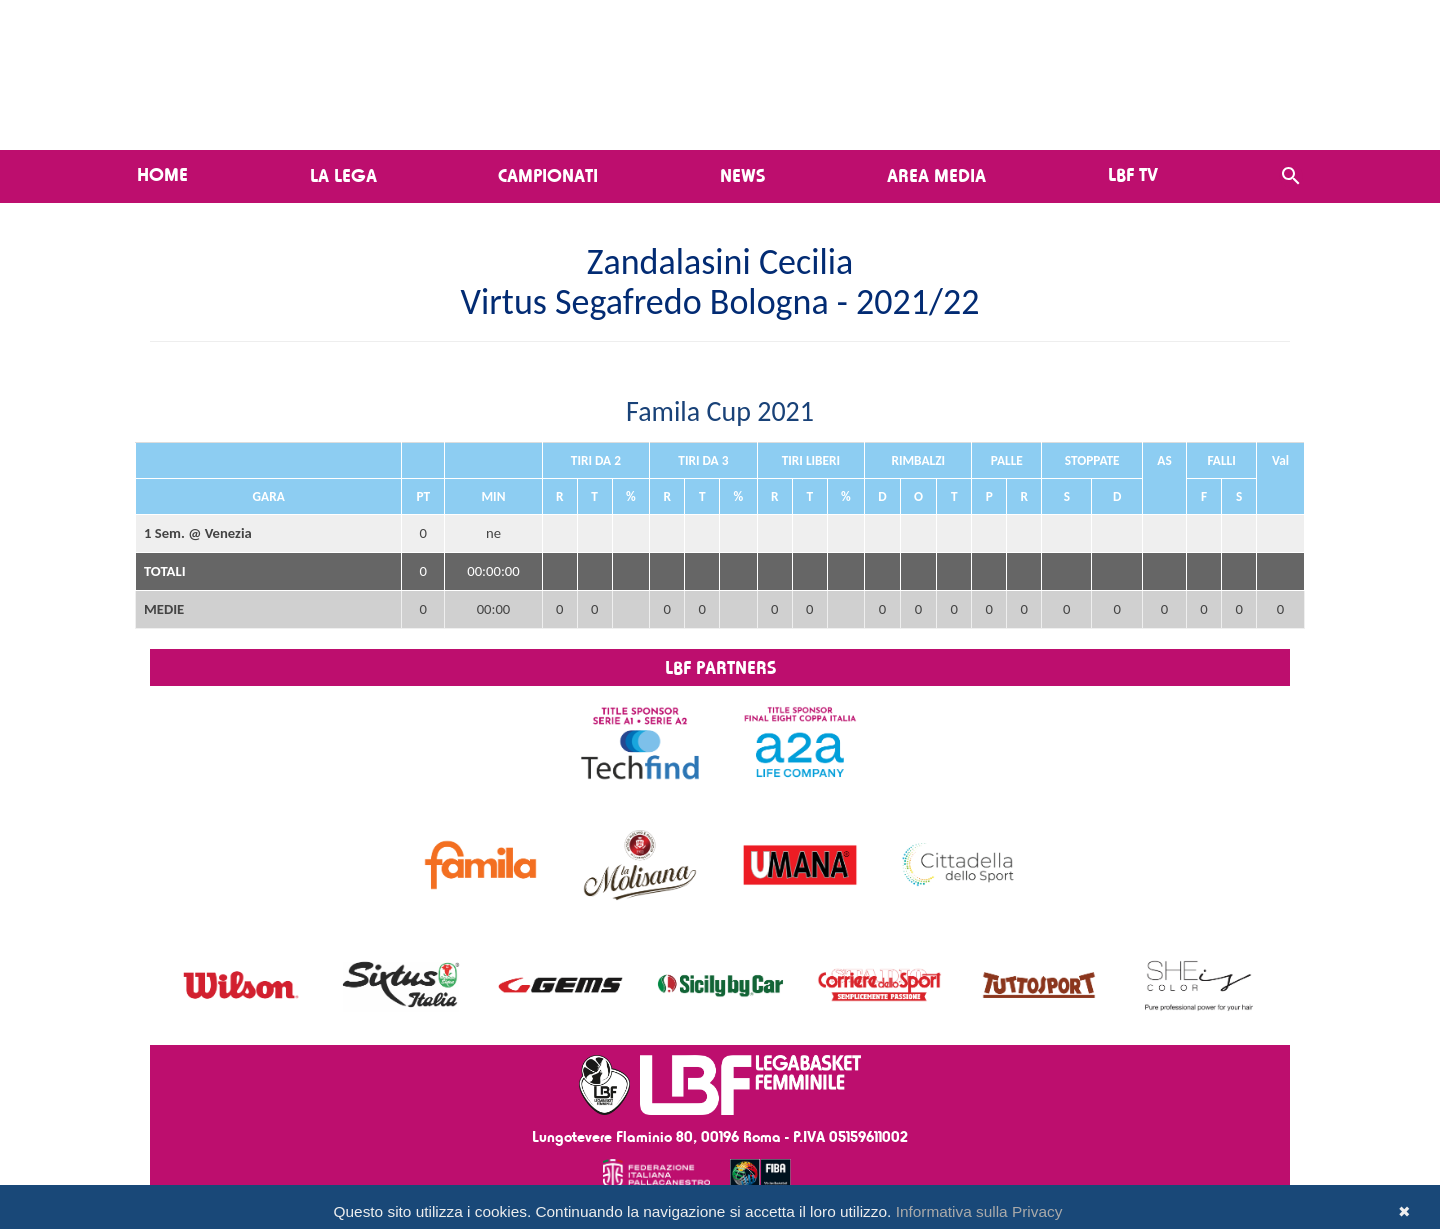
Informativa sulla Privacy (979, 1211)
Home (162, 174)
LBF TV (1133, 174)
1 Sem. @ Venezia (198, 533)
